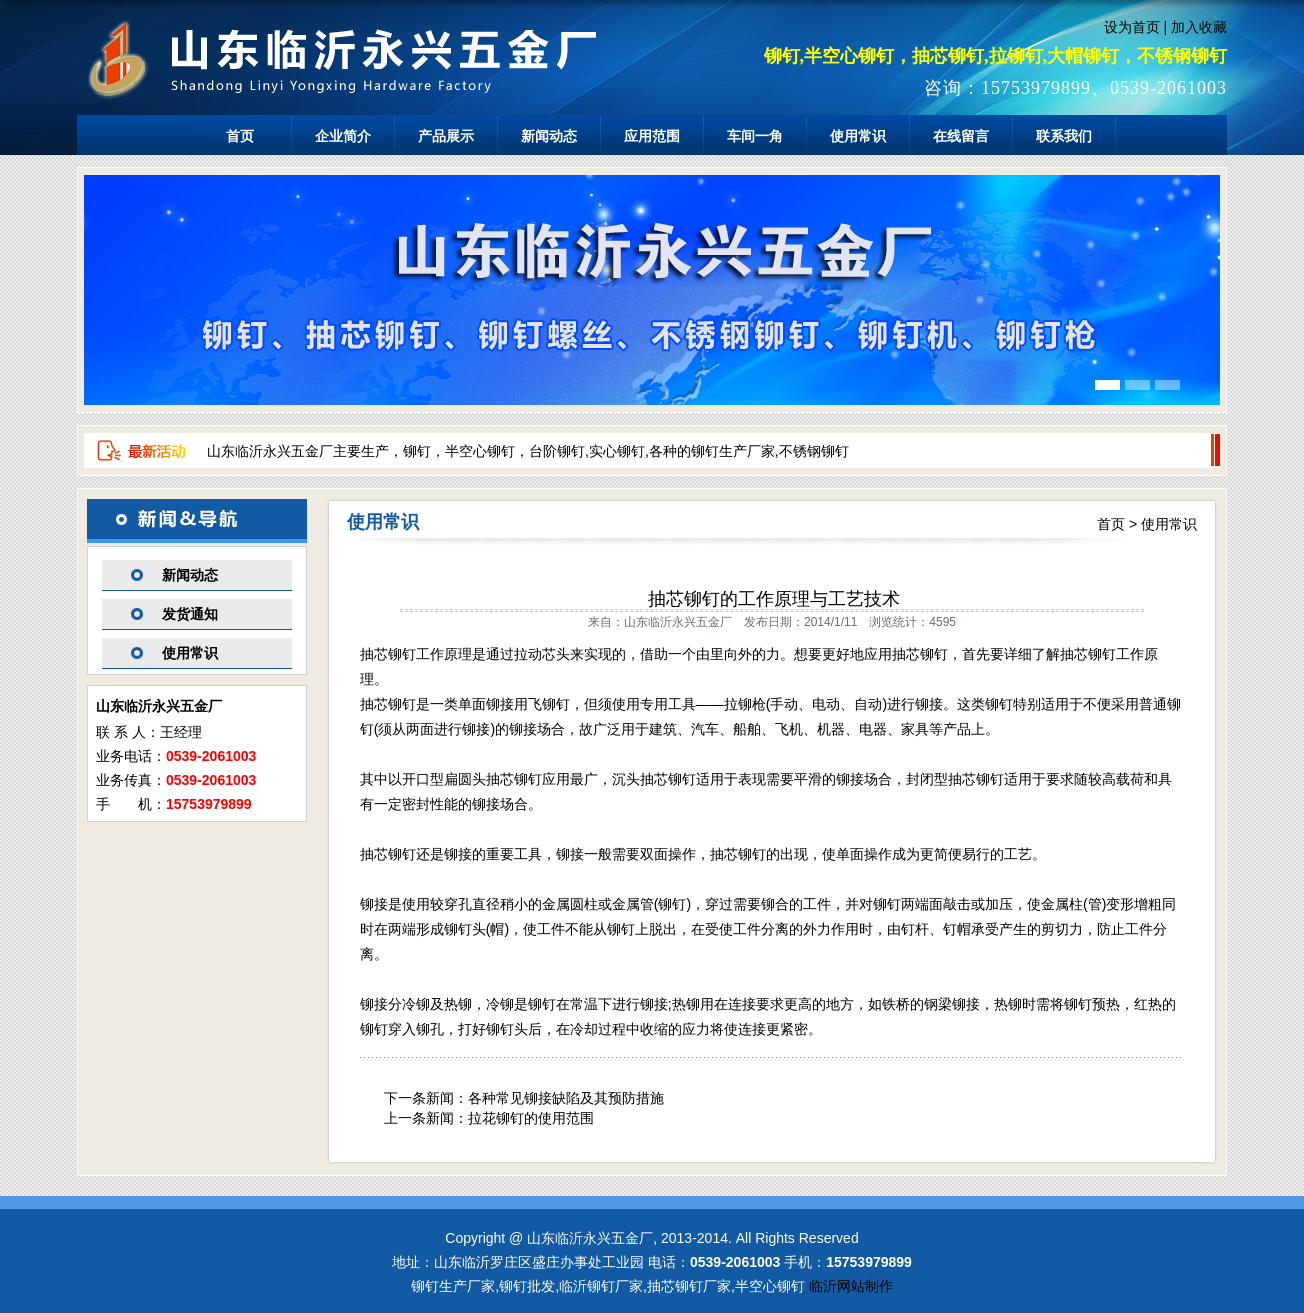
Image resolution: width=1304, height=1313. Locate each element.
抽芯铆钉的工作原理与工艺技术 (774, 599)
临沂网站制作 (851, 1286)
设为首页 (1132, 27)
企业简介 (343, 136)
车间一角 (755, 136)
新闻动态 (549, 136)
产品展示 (446, 136)
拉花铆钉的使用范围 (531, 1118)
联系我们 (1064, 136)
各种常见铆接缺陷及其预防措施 (566, 1098)
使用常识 (858, 136)
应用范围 (652, 136)
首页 (240, 136)
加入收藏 (1199, 27)
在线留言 (961, 136)
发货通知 (190, 614)
